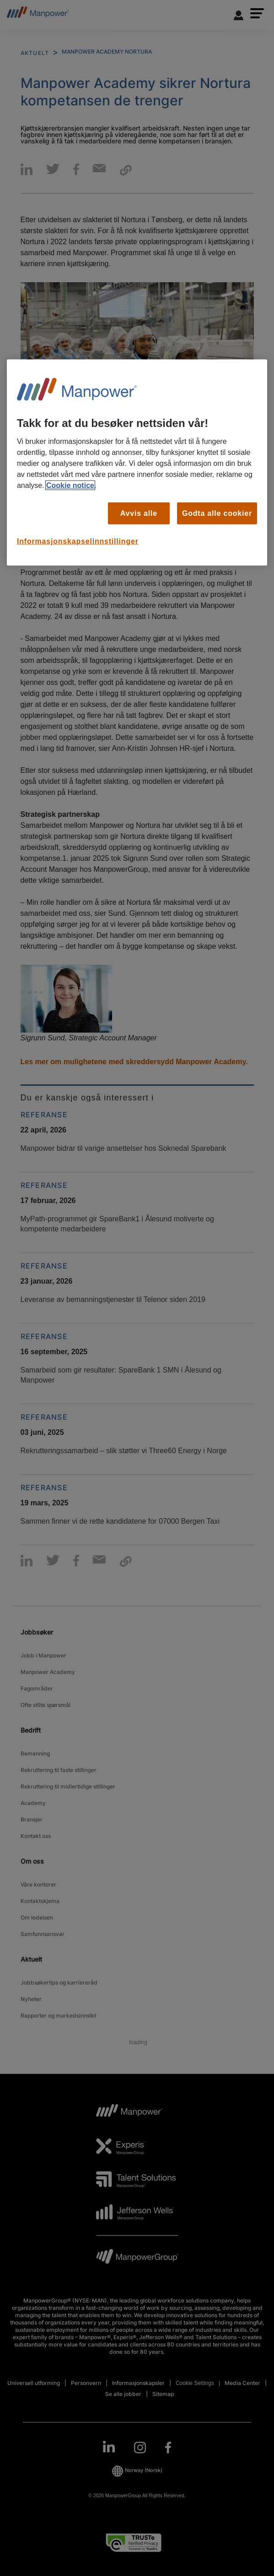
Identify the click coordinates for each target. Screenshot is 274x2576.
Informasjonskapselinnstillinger (78, 541)
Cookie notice (70, 485)
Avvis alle (138, 513)
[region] (137, 462)
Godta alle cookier (217, 513)
